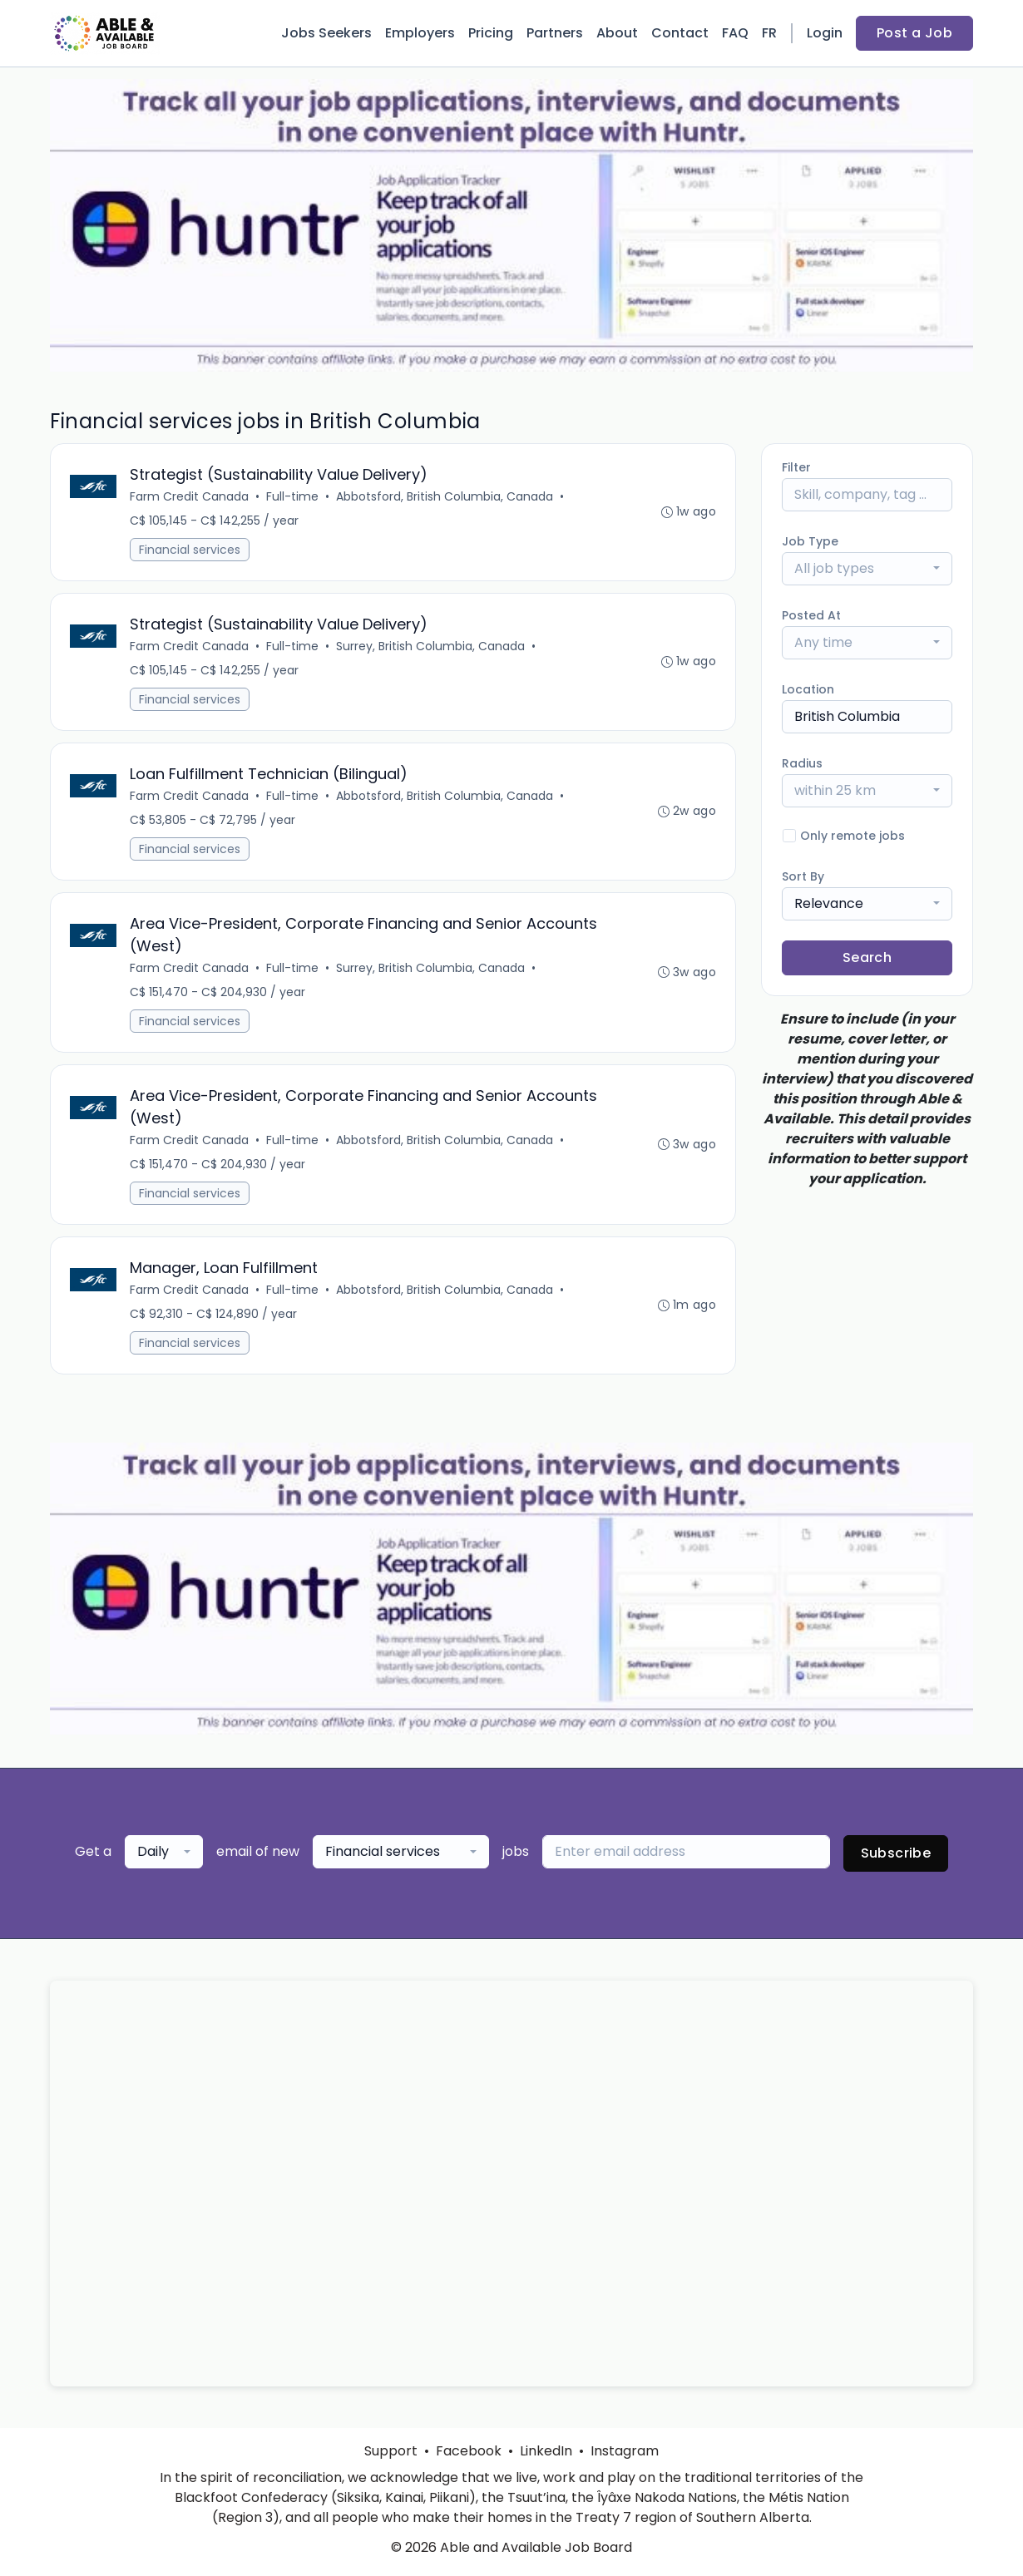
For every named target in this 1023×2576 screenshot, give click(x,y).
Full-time (293, 497)
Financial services (190, 550)
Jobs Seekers (326, 32)
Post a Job (914, 32)
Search (867, 957)
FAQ (735, 32)
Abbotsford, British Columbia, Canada (445, 497)
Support (391, 2450)
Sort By (803, 876)
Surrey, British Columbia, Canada (431, 648)
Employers (420, 32)
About (617, 32)
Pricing (490, 32)
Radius (802, 763)
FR (769, 32)
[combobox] (867, 568)
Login (825, 32)
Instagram (625, 2450)
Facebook (469, 2450)
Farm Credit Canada (190, 497)
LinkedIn (546, 2450)
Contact (680, 32)
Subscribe (896, 1863)
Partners (554, 32)
